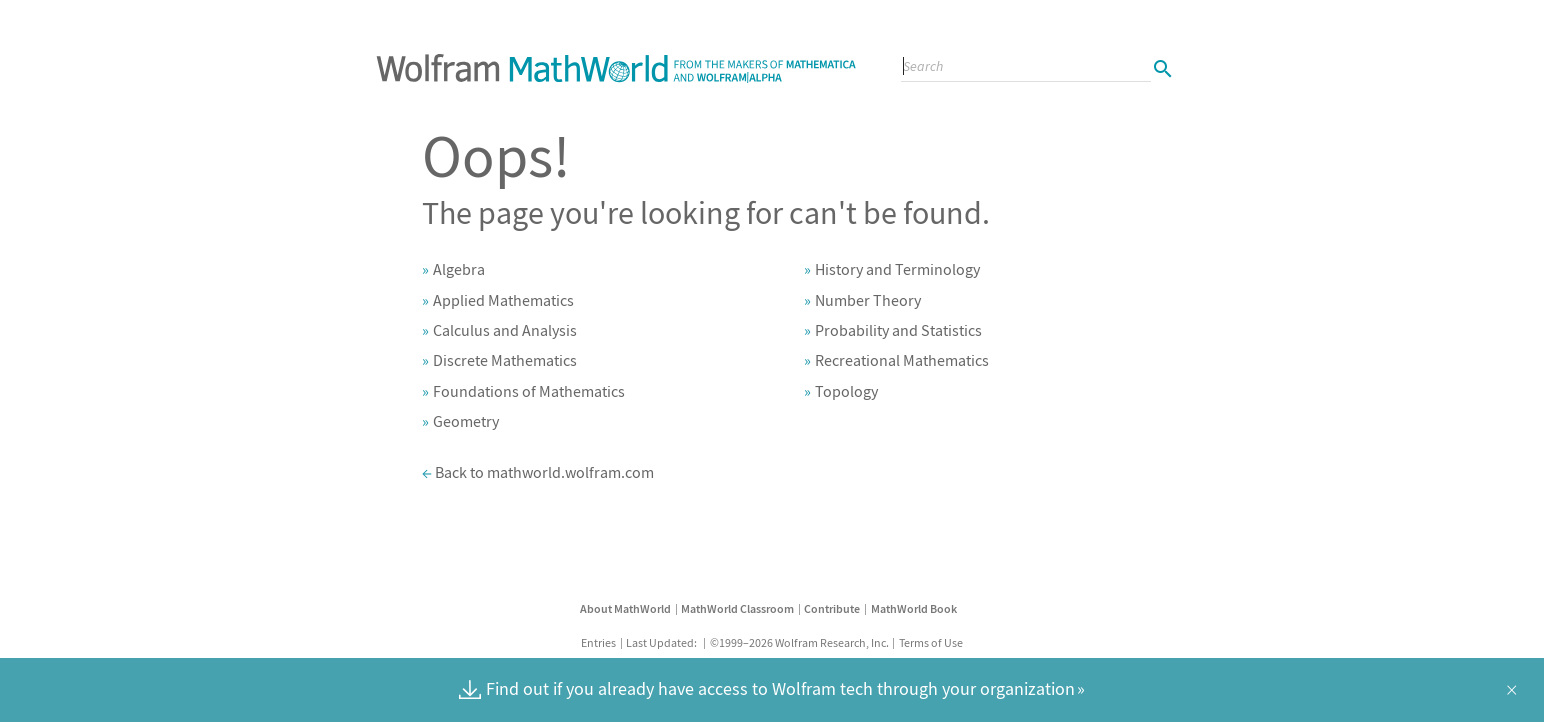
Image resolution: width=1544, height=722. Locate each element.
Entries (598, 642)
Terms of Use (931, 642)
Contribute (832, 608)
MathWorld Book (914, 608)
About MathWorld (625, 608)
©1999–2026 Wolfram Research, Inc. (799, 642)
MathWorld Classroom (737, 608)
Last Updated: (662, 642)
